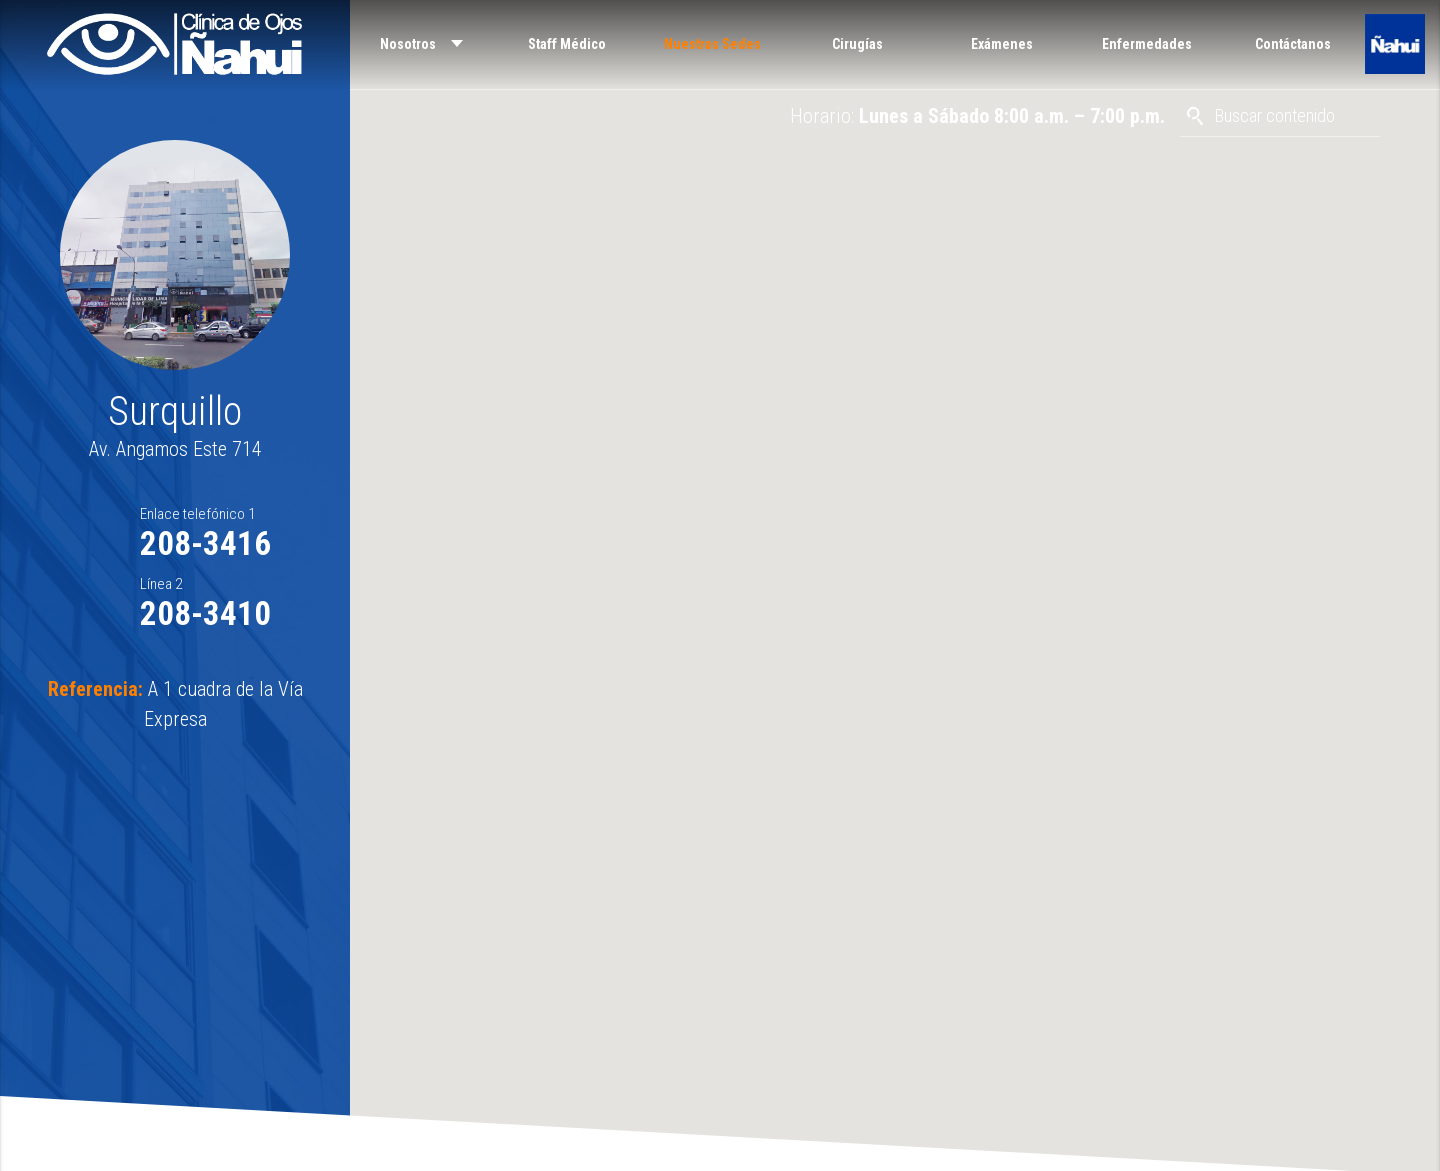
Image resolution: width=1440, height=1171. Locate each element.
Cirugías (857, 44)
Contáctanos (1293, 44)
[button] (895, 574)
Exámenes (1002, 44)
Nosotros (408, 44)
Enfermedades (1147, 44)
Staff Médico (567, 44)
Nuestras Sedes (712, 44)
